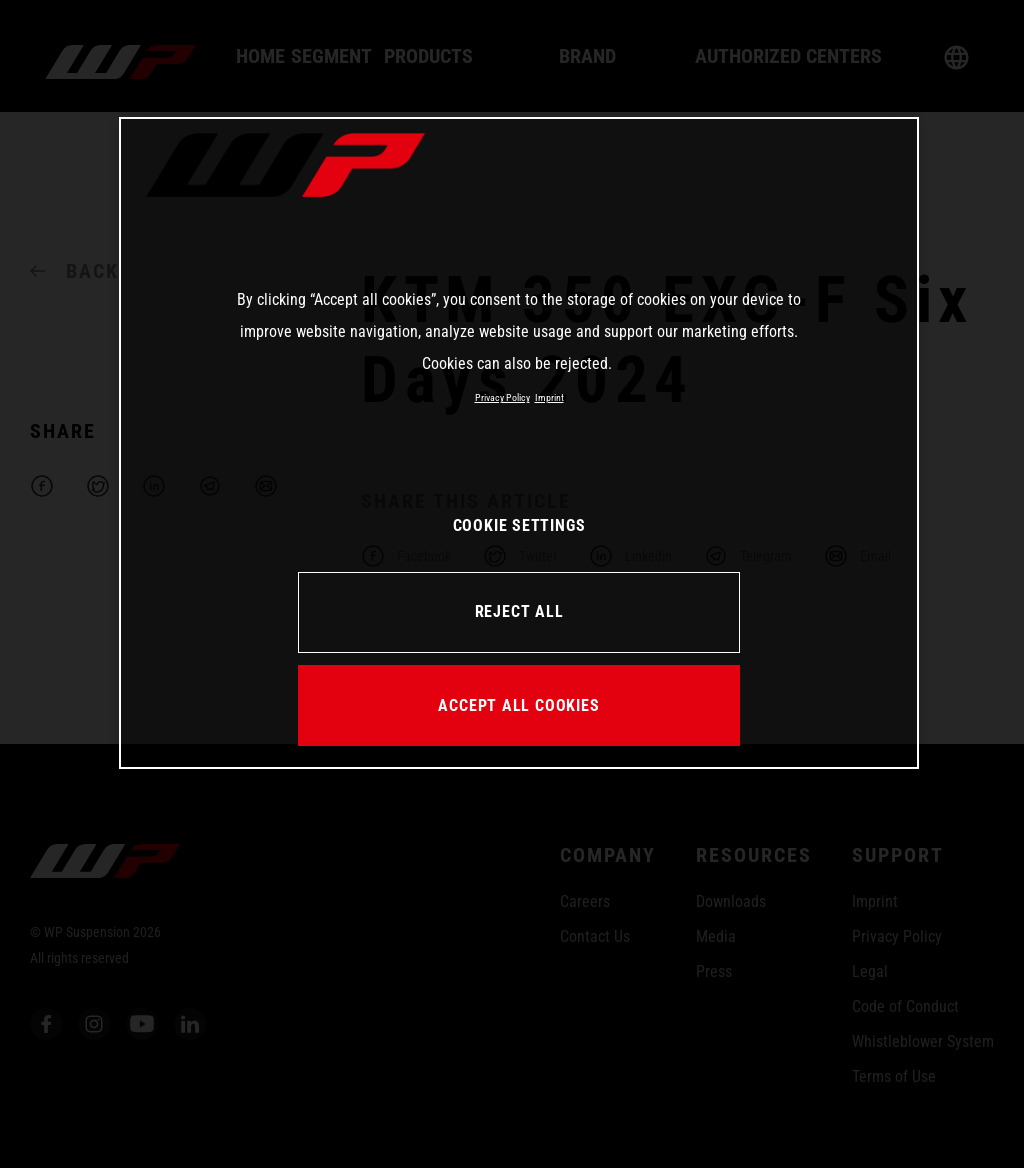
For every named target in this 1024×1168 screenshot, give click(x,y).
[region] (519, 443)
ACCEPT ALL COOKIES (518, 705)
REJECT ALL (519, 611)
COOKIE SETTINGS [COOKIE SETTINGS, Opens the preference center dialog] (519, 525)
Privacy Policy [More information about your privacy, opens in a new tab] (502, 397)
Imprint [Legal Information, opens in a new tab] (549, 397)
